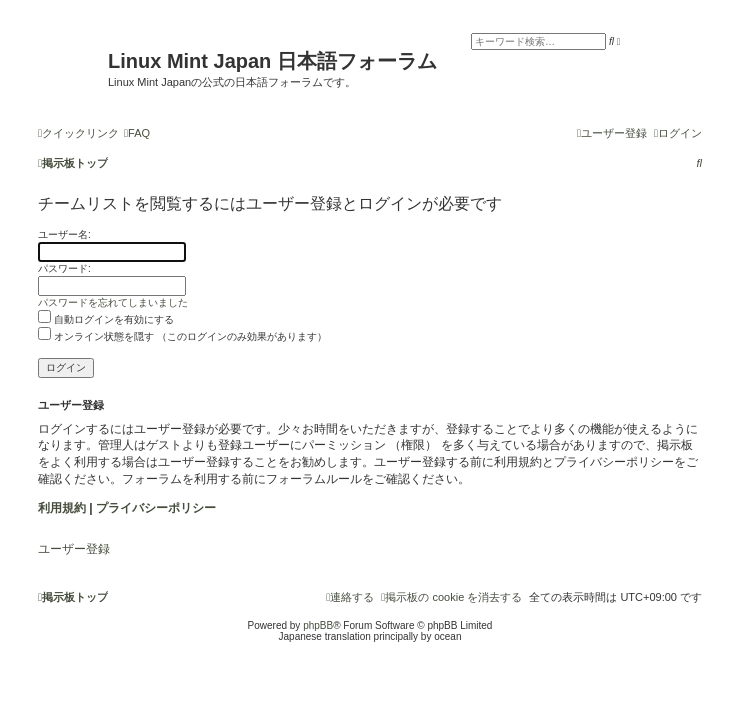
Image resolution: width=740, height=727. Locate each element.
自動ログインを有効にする (106, 319)
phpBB (318, 625)
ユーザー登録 (74, 549)
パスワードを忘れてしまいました (113, 302)
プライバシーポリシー (156, 508)
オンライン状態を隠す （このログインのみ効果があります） (182, 336)
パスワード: (64, 268)
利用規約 (62, 508)
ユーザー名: (64, 234)
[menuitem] (137, 133)
